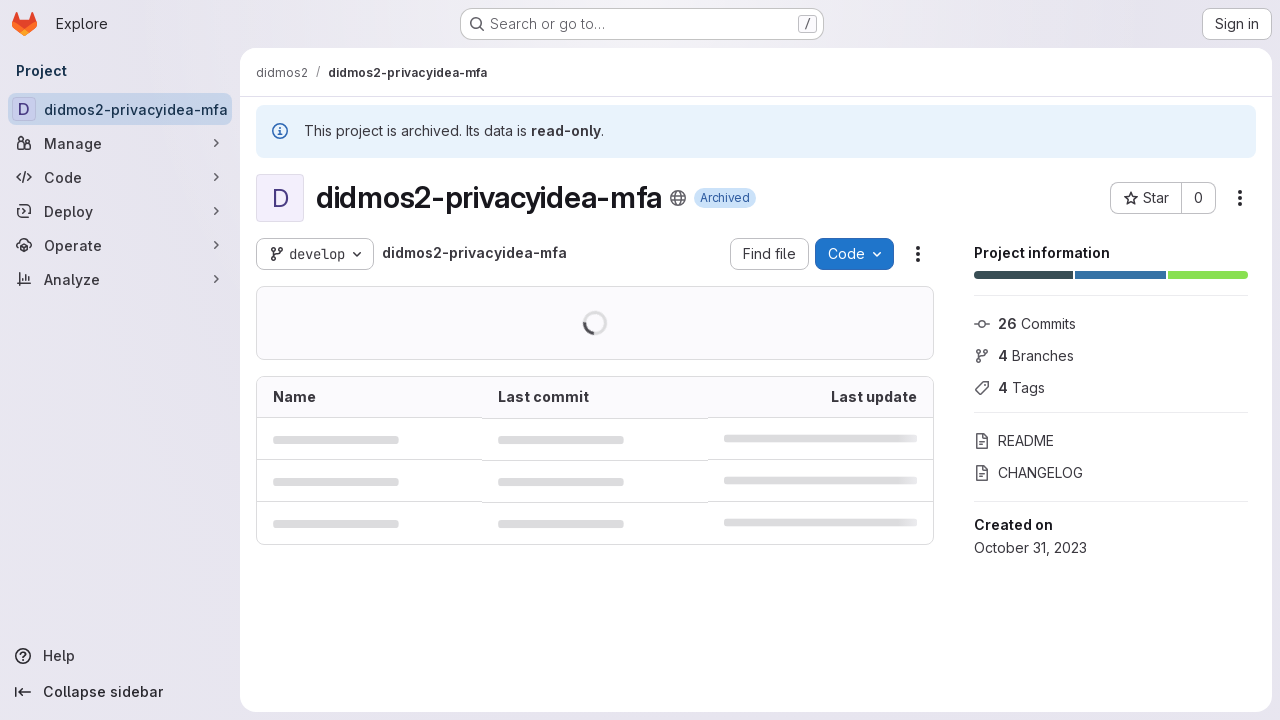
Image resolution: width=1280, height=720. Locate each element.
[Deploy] (120, 211)
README (1014, 440)
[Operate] (120, 245)
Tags (1009, 387)
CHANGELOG (1028, 472)
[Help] (120, 656)
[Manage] (120, 143)
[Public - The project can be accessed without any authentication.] (678, 198)
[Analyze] (120, 279)
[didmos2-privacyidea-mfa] (120, 109)
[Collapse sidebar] (120, 692)
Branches (1024, 355)
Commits (1025, 323)
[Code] (120, 177)
